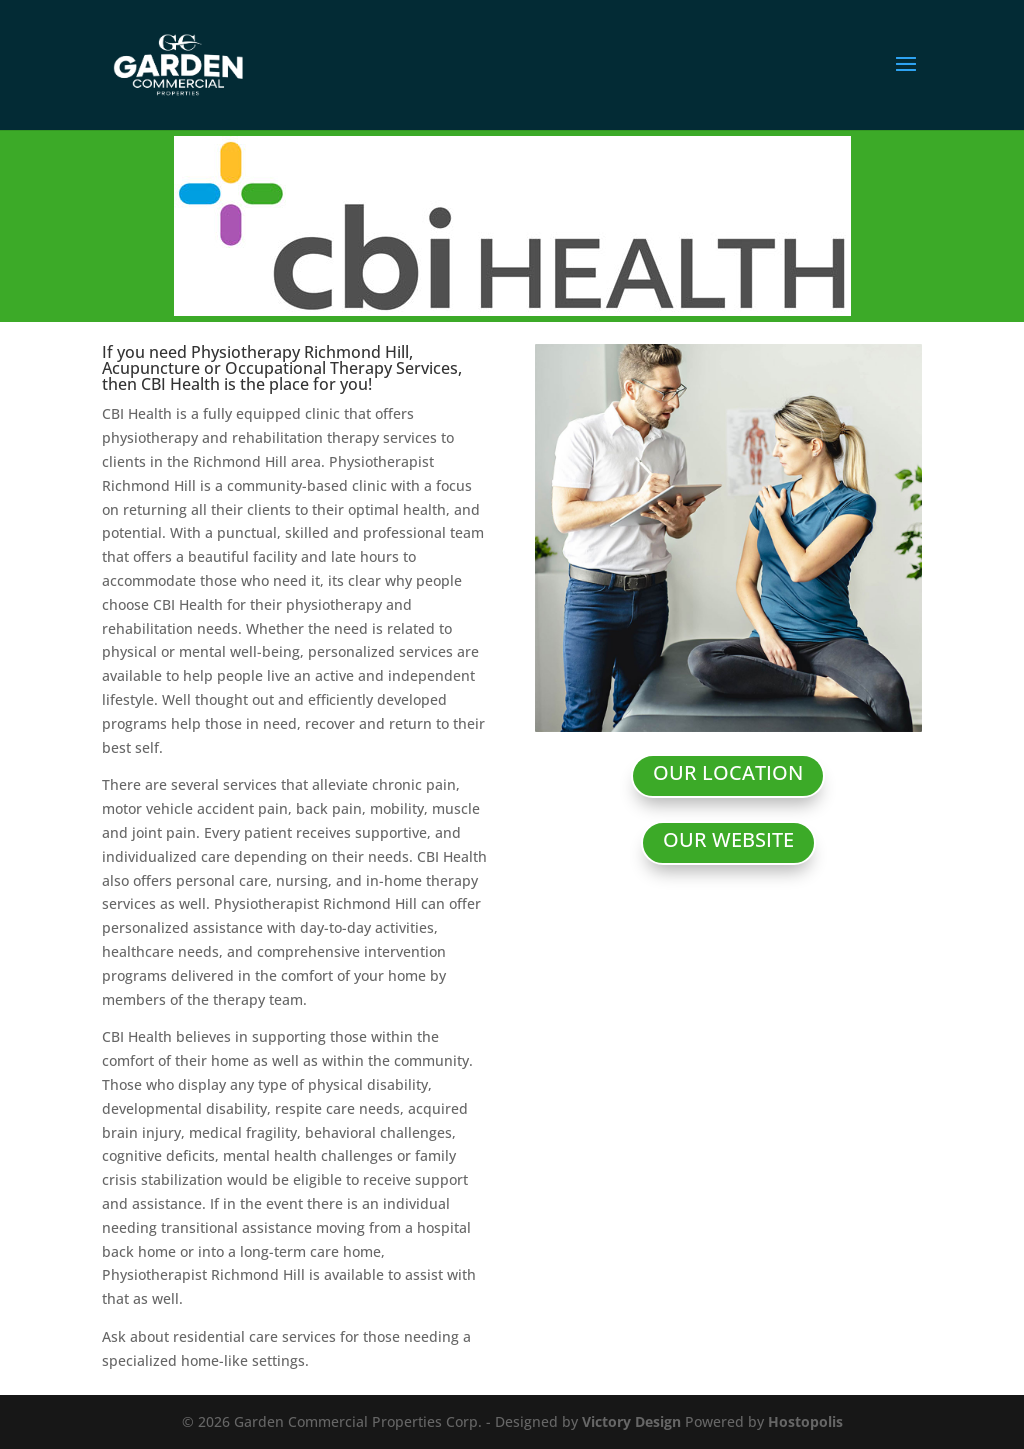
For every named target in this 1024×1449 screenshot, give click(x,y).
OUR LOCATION (728, 772)
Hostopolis (805, 1421)
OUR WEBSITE (728, 839)
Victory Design (631, 1421)
